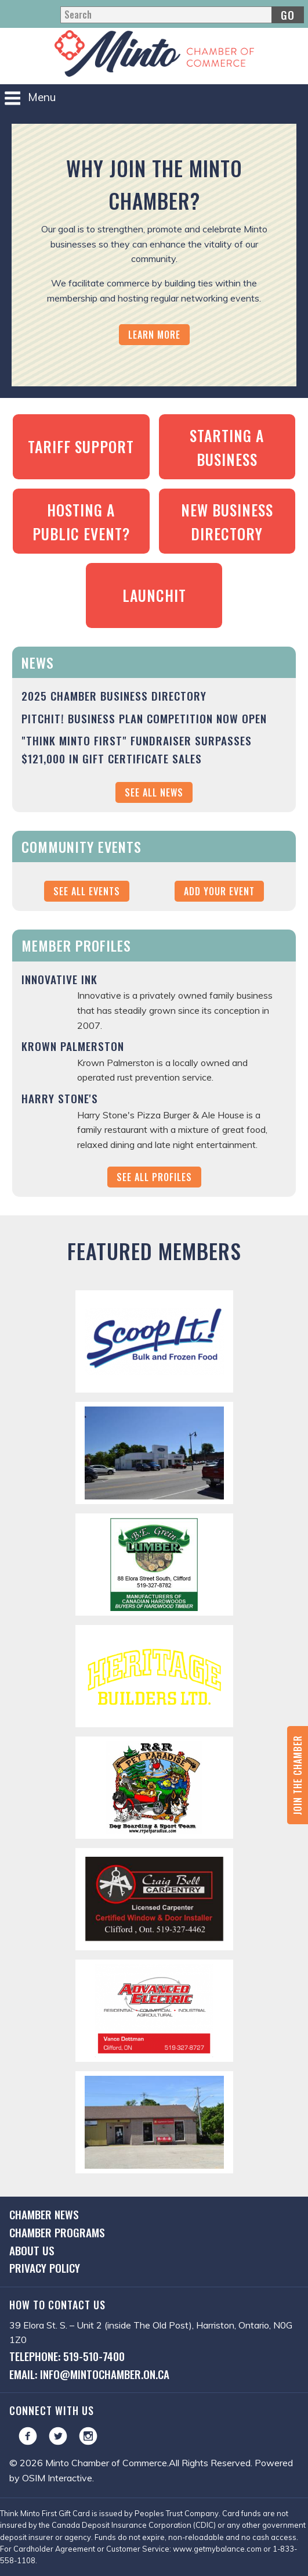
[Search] (181, 14)
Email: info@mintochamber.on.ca (89, 2374)
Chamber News (44, 2214)
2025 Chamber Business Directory (113, 695)
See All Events (86, 891)
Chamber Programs (57, 2232)
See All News (154, 792)
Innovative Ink (59, 979)
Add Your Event (219, 891)
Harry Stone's (59, 1098)
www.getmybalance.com (217, 2548)
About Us (32, 2250)
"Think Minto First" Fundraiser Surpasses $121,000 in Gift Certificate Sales (136, 749)
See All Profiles (154, 1177)
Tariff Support (81, 446)
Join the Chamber (298, 1775)
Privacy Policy (44, 2267)
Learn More (154, 335)
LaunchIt (154, 595)
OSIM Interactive (57, 2478)
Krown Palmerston (72, 1046)
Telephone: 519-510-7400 (67, 2356)
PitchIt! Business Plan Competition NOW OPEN (144, 718)
